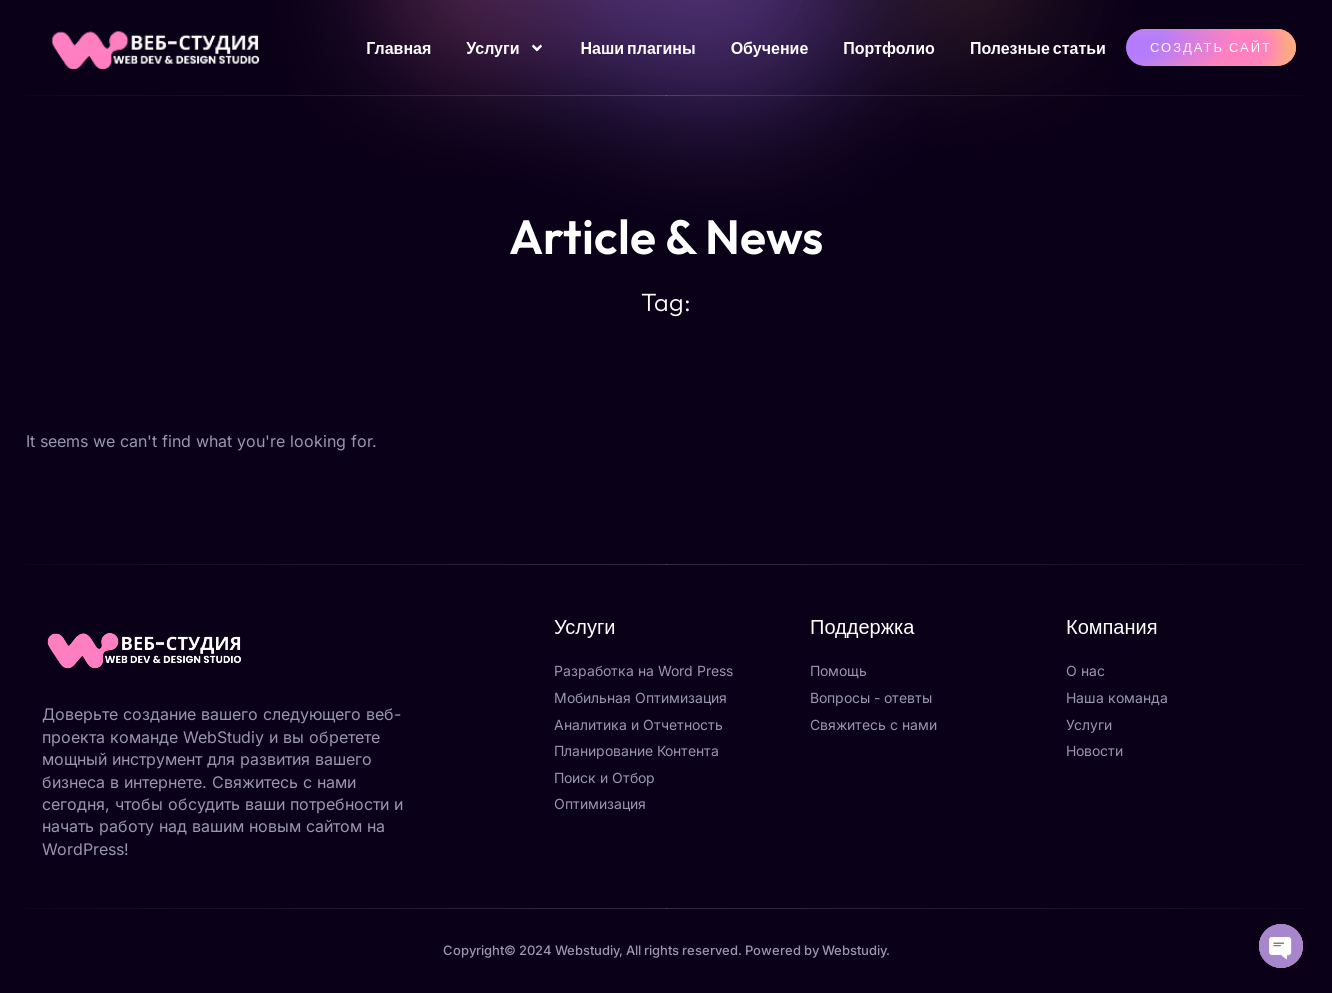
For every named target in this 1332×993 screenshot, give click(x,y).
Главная (398, 48)
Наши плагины (637, 48)
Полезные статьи (1038, 48)
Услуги (505, 48)
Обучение (770, 48)
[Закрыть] (384, 686)
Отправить (345, 937)
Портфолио (889, 48)
